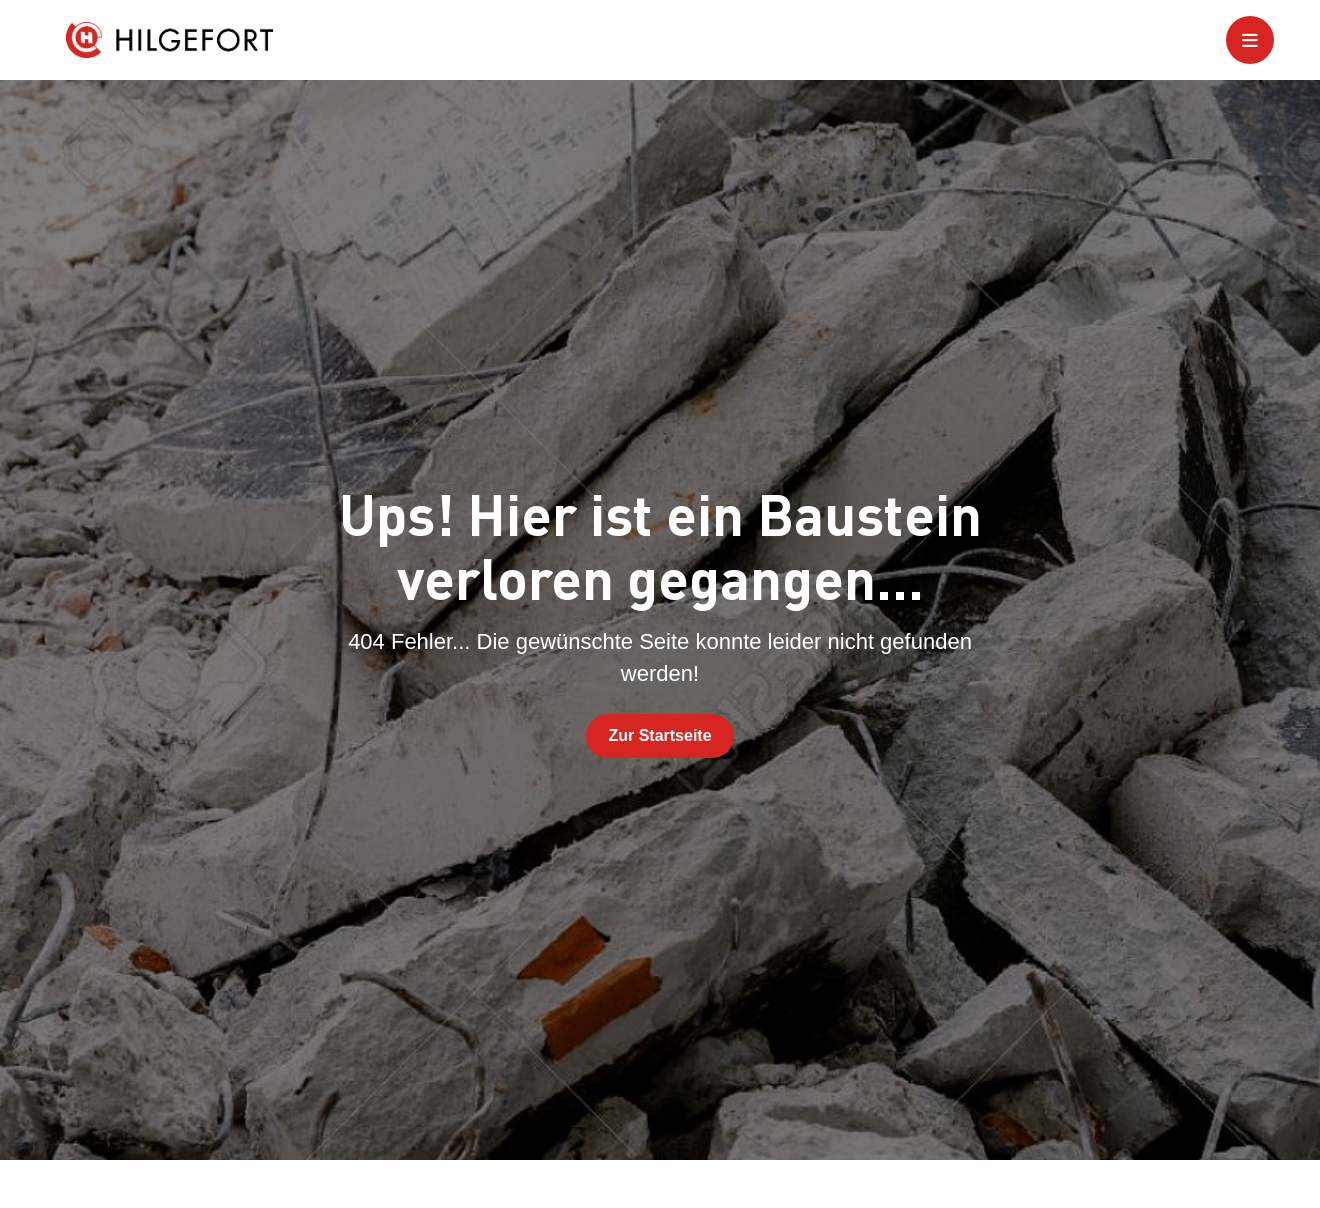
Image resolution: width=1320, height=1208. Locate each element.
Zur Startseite (659, 735)
